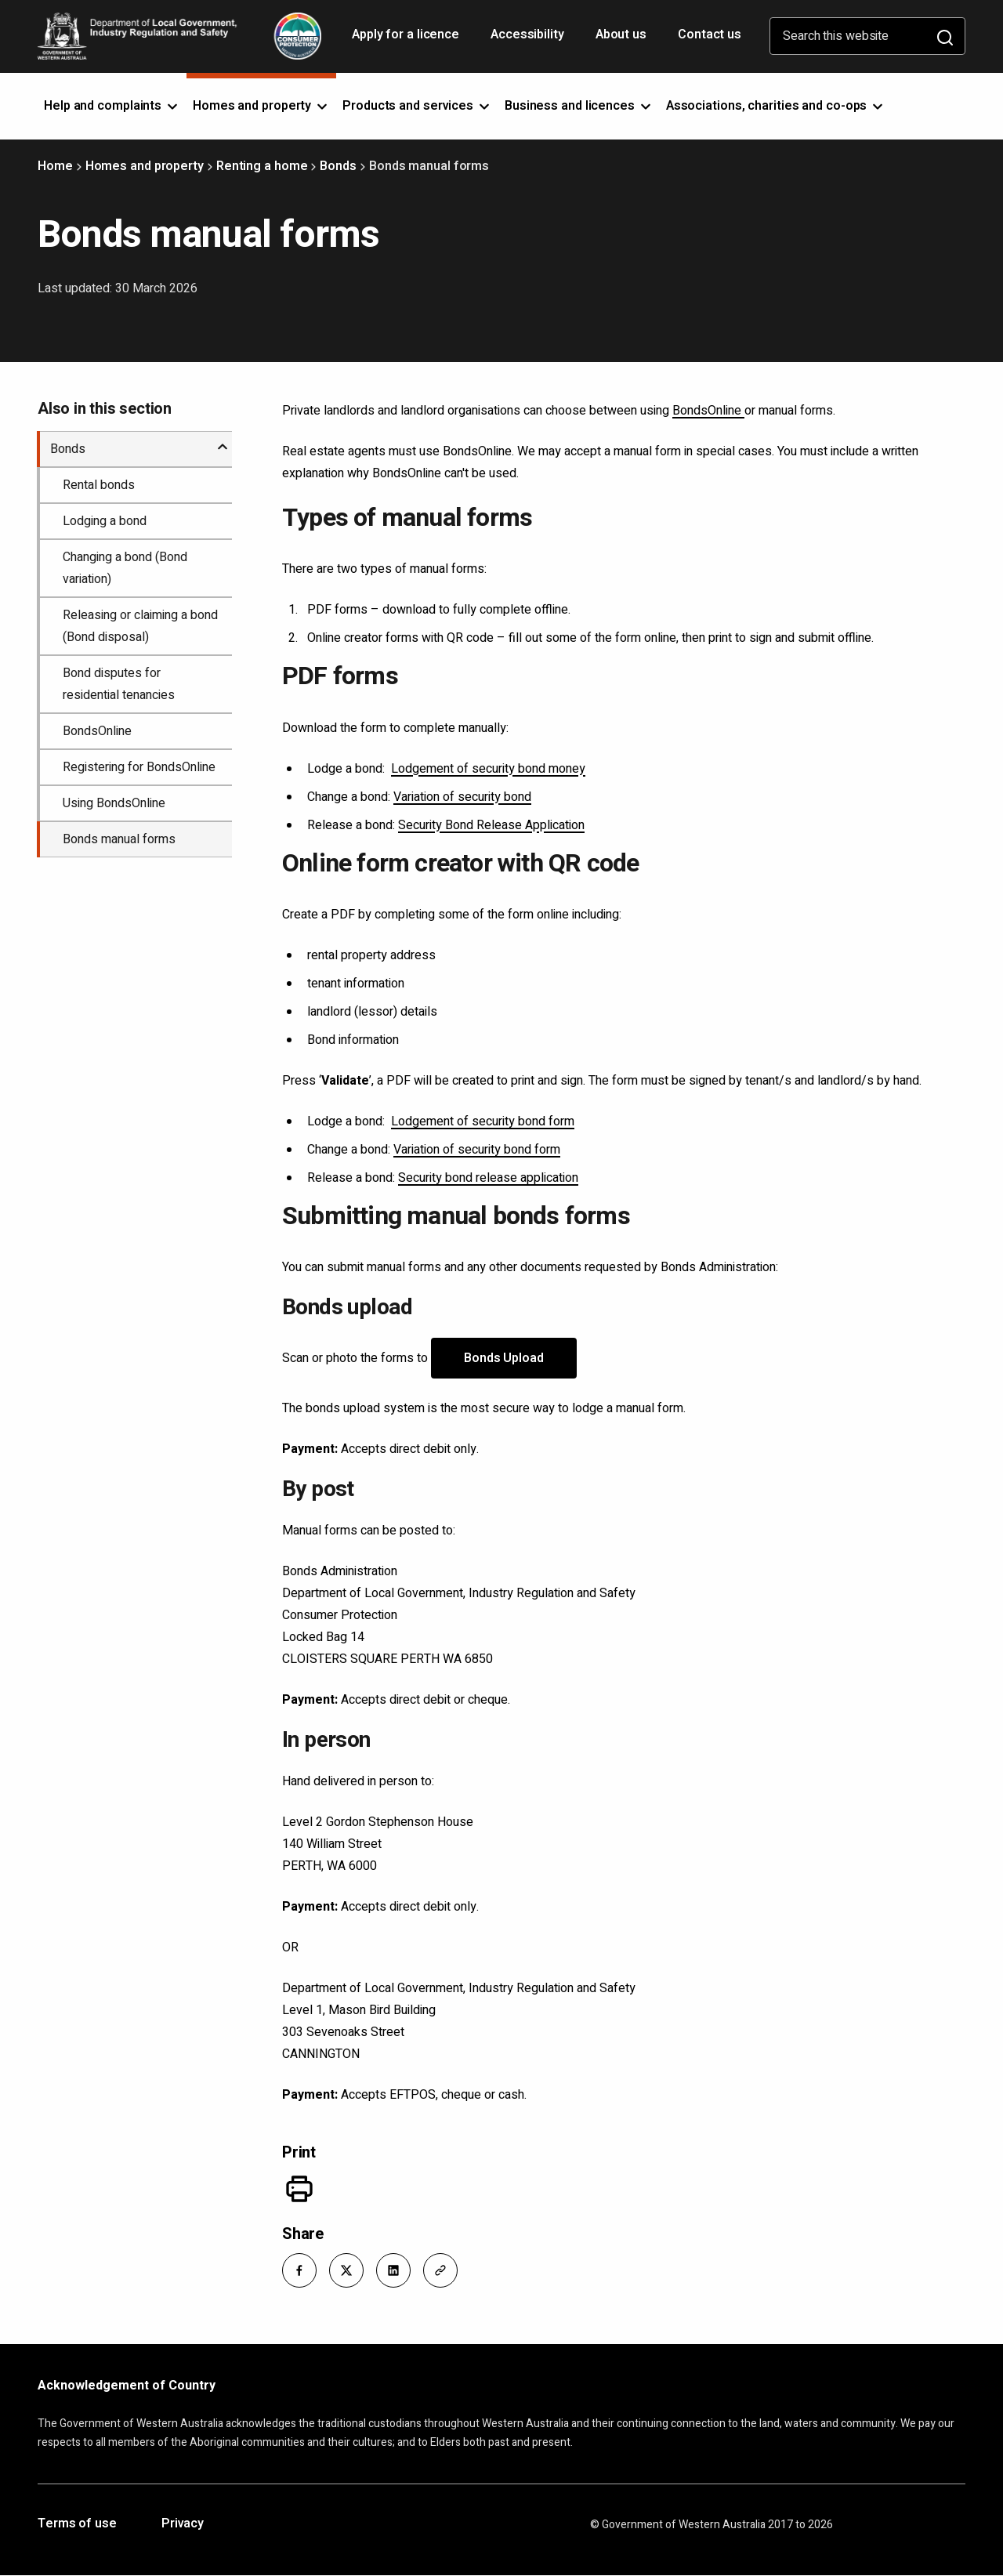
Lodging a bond (105, 521)
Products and (417, 105)
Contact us (709, 34)
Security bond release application (488, 1177)
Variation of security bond (462, 797)
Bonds (338, 166)
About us (621, 34)
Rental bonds (99, 485)
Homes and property (144, 166)
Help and (112, 105)
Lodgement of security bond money (488, 768)
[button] (299, 2270)
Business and (579, 105)
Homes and (261, 105)
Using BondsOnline (114, 803)
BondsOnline (708, 410)
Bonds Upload (504, 1358)
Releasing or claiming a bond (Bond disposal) (140, 626)
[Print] (299, 2189)
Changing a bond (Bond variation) (125, 568)
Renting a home (262, 166)
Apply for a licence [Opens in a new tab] (407, 40)
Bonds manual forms (119, 839)
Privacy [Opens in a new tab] (182, 2524)
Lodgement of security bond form (482, 1121)
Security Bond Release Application (491, 825)
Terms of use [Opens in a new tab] (77, 2524)
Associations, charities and (776, 105)
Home (55, 166)
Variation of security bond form (476, 1149)
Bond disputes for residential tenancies (119, 684)
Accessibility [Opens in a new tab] (529, 40)
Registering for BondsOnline (139, 767)
